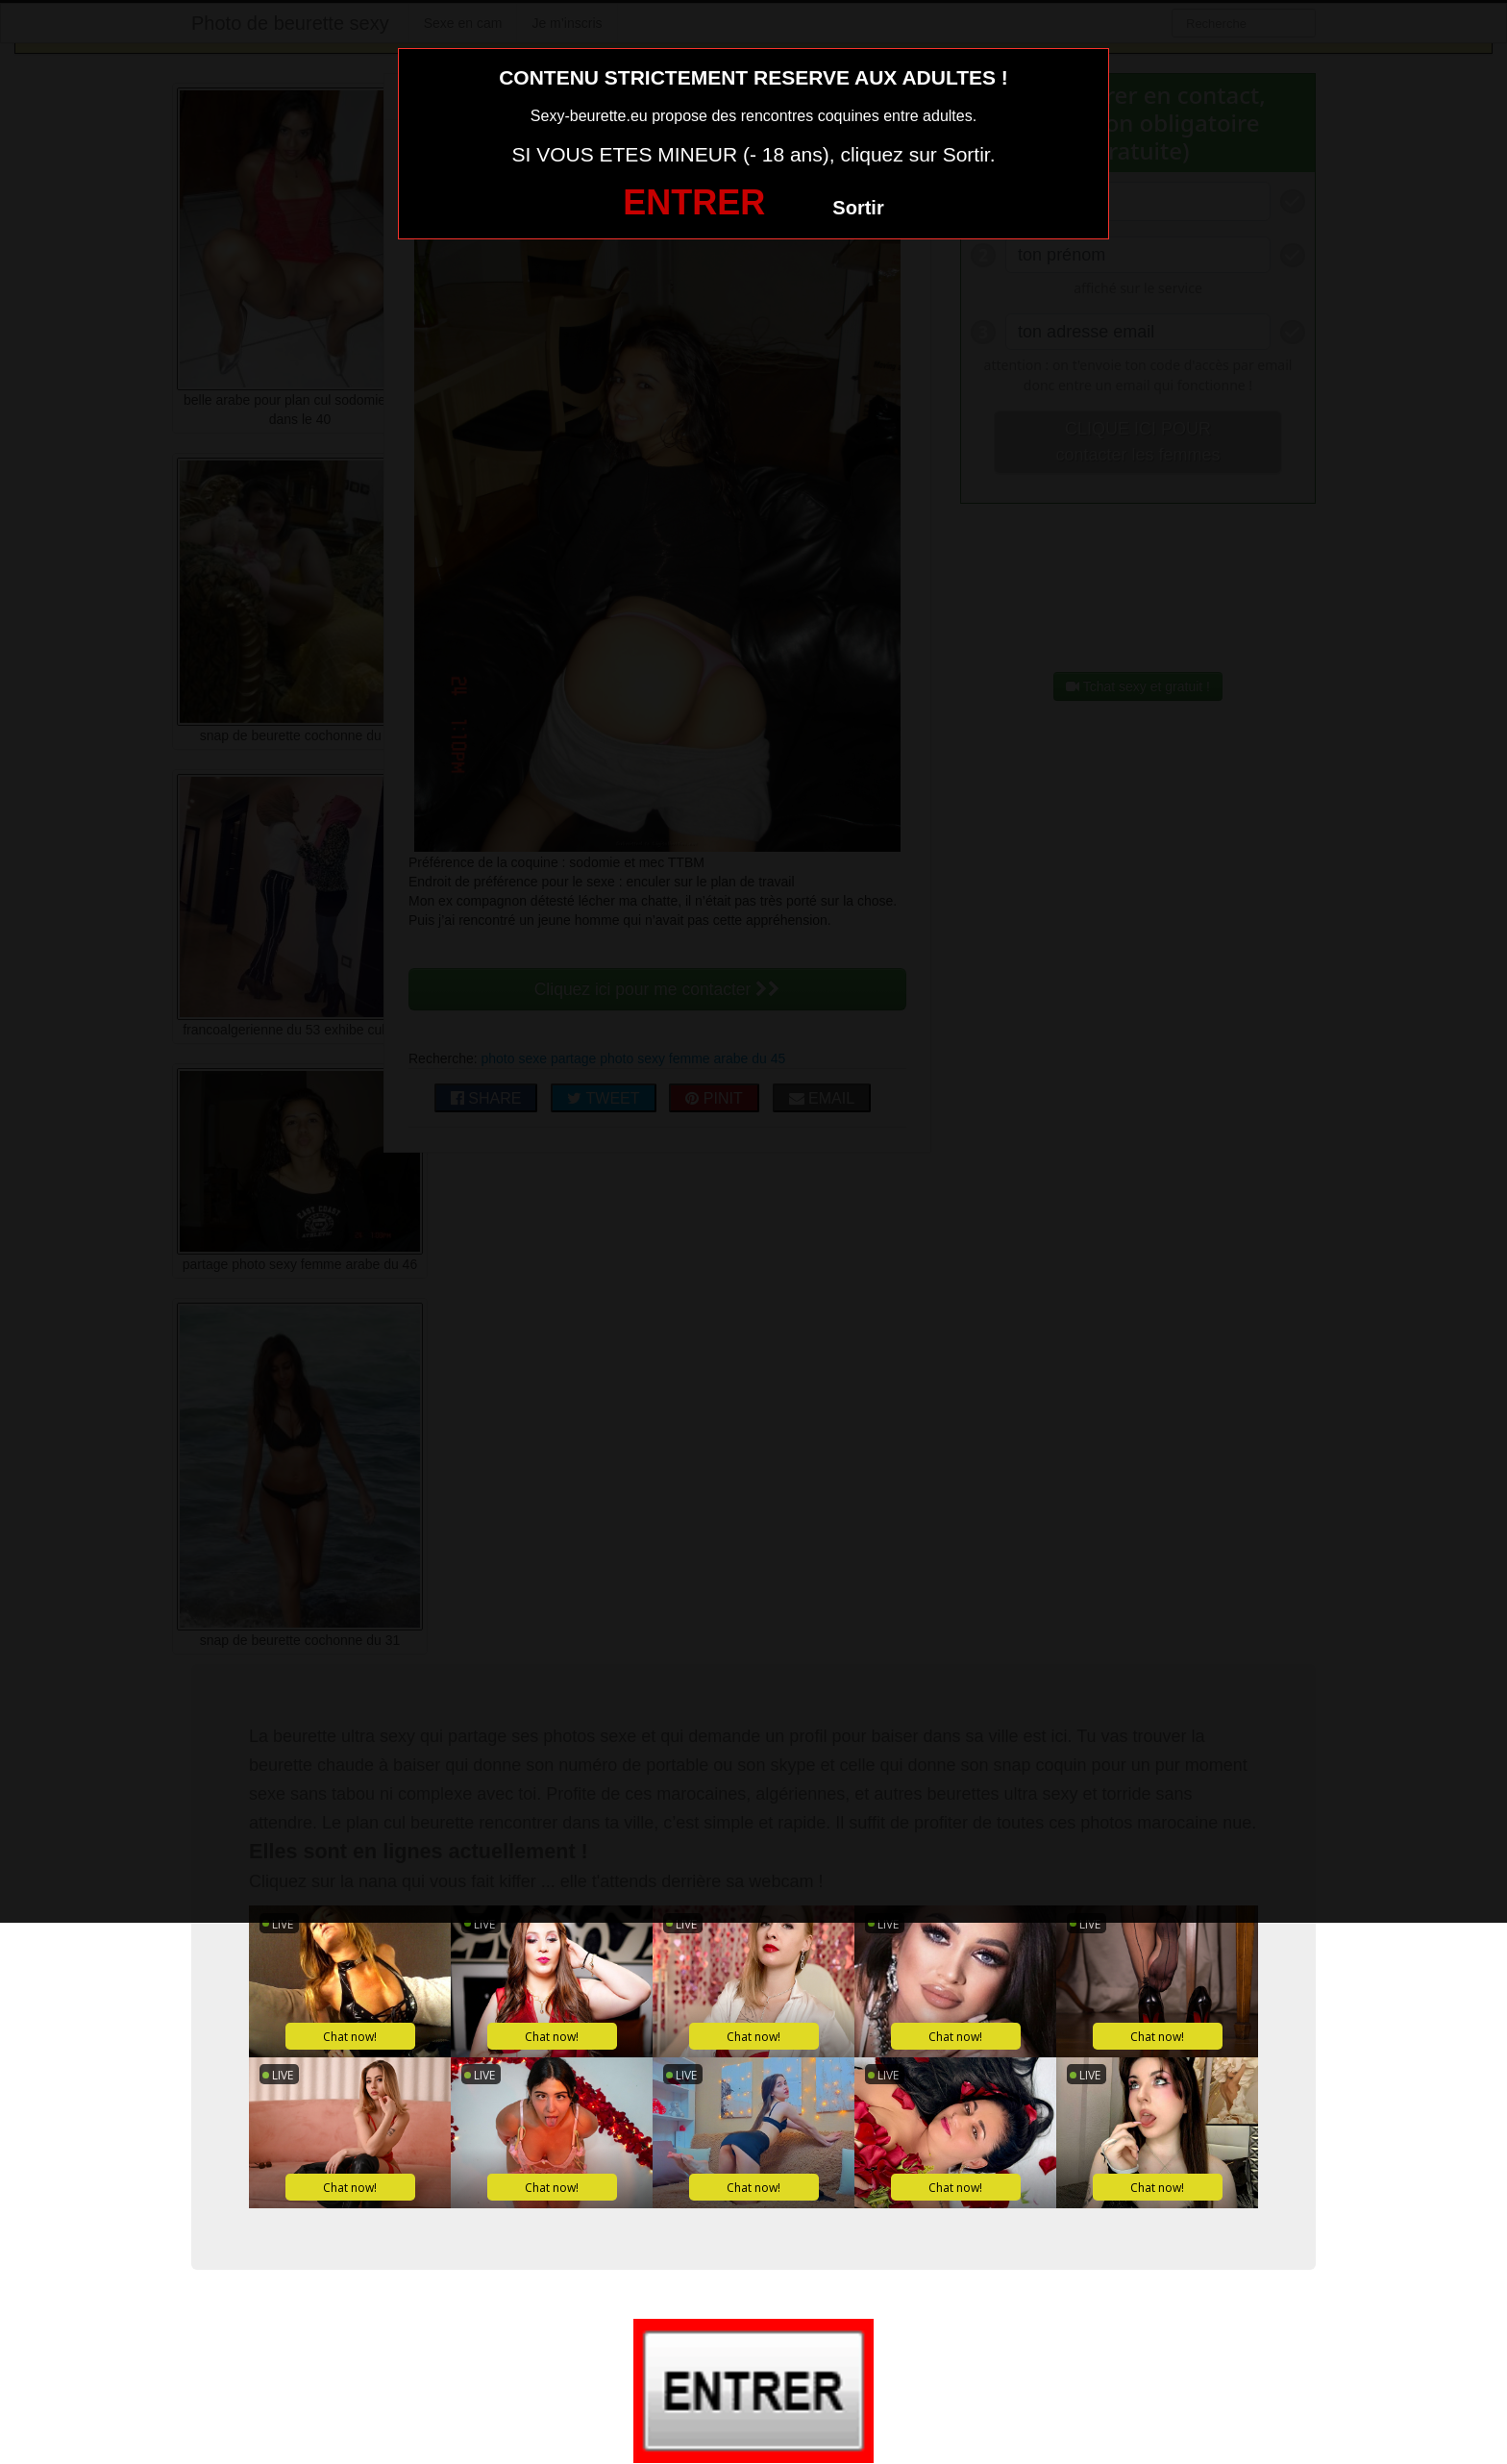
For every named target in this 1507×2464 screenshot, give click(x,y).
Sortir (857, 207)
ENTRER (694, 202)
